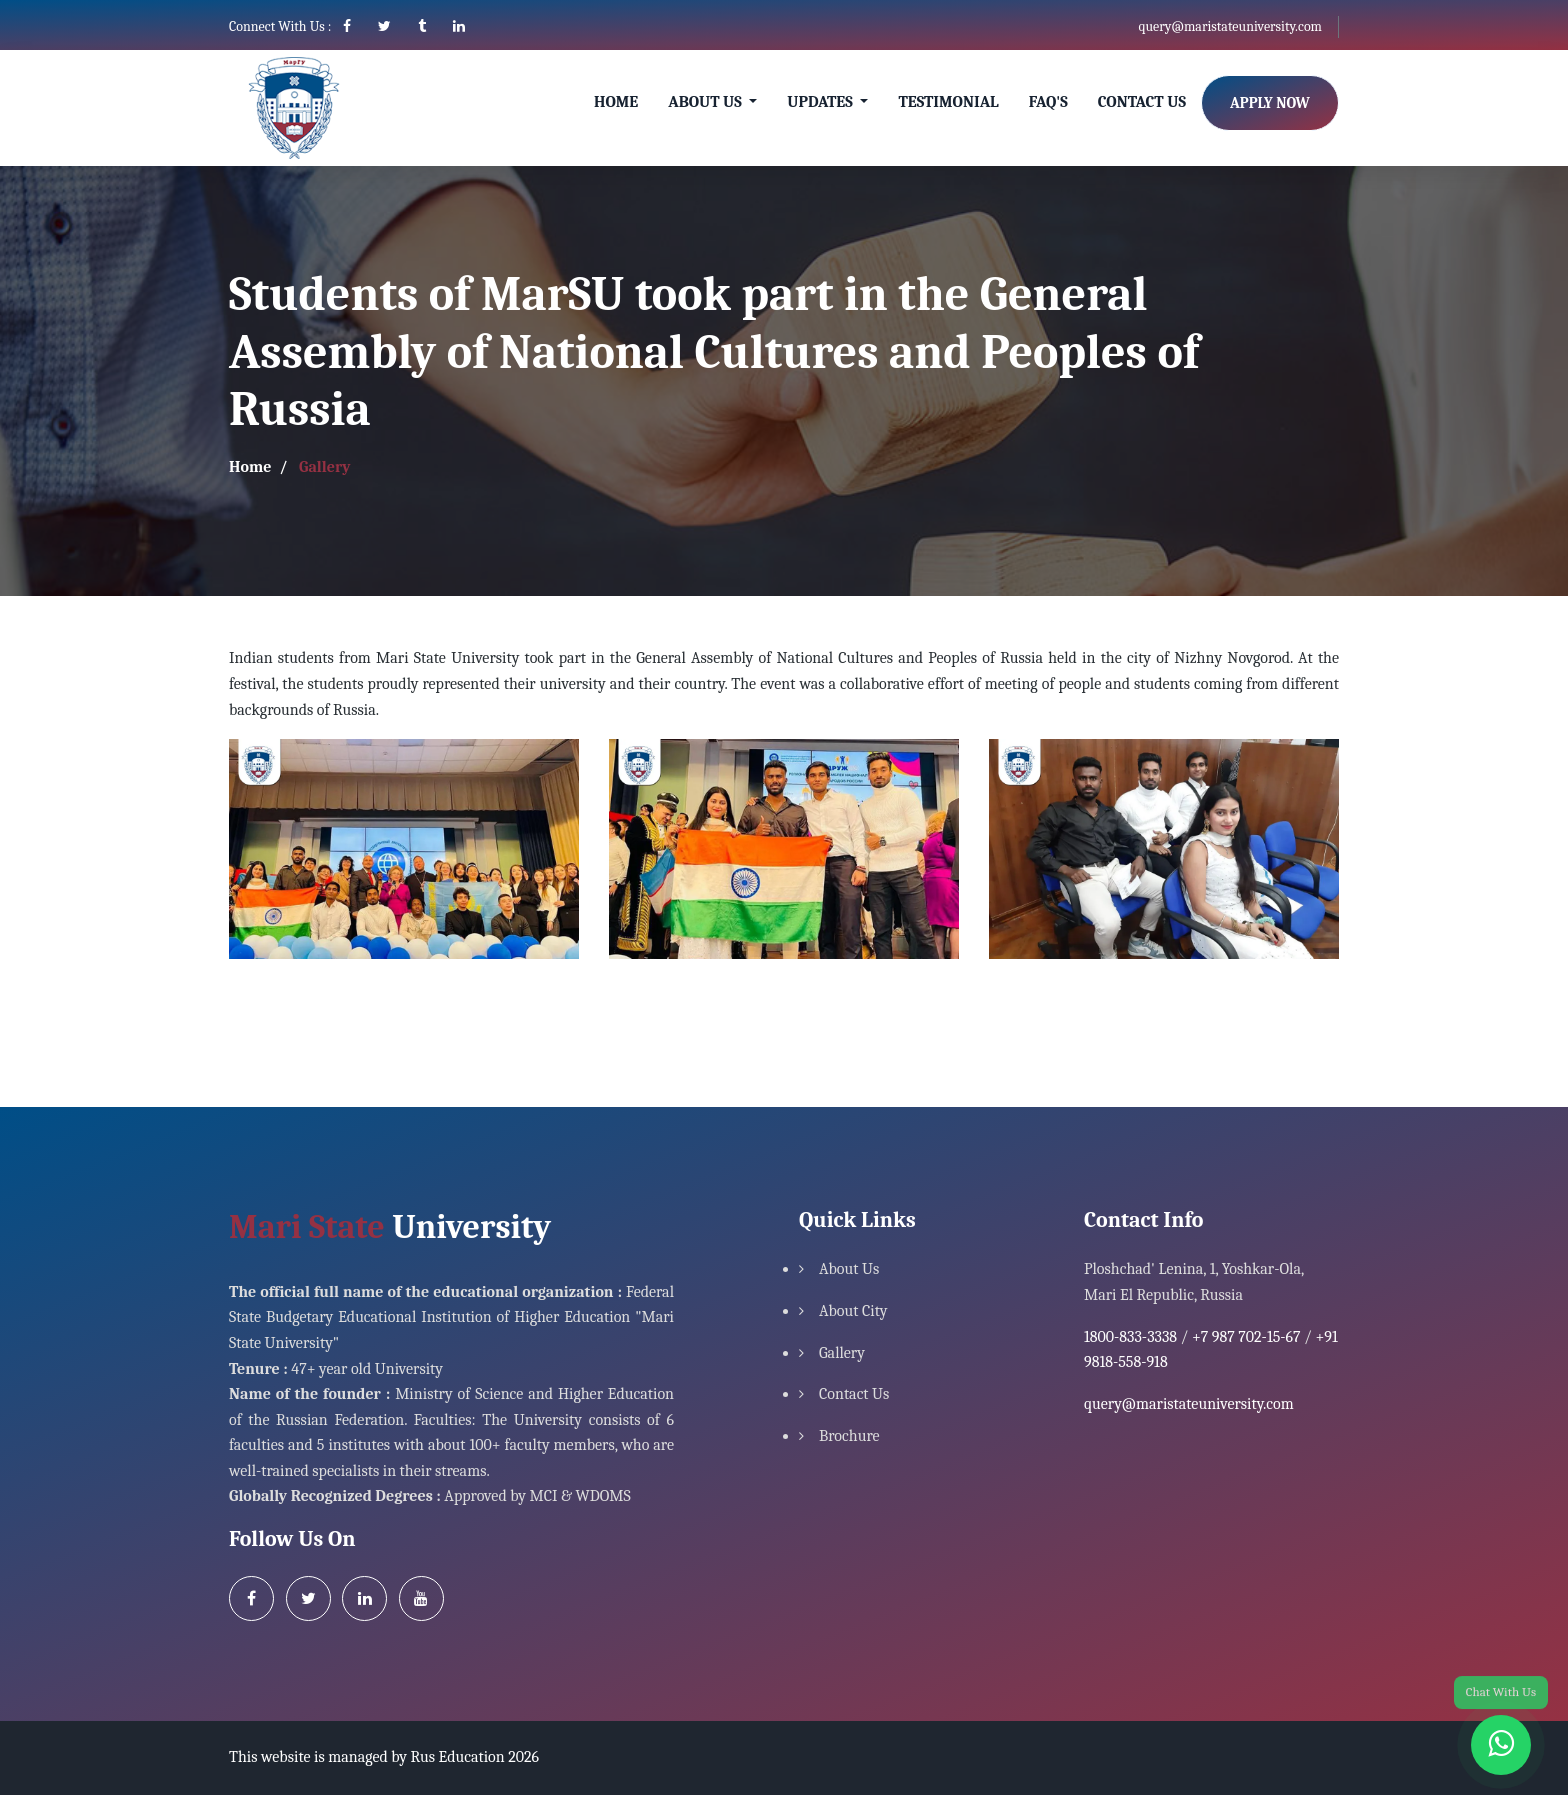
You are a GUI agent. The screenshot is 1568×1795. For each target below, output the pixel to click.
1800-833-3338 (1130, 1337)
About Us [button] (706, 102)
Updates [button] (821, 102)
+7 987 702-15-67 (1246, 1337)
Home (616, 102)
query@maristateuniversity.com (1230, 26)
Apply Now (1270, 103)
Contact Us (1142, 102)
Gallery (842, 1353)
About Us (849, 1269)
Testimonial (948, 102)
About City (853, 1311)
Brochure (849, 1436)
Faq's (1048, 102)
